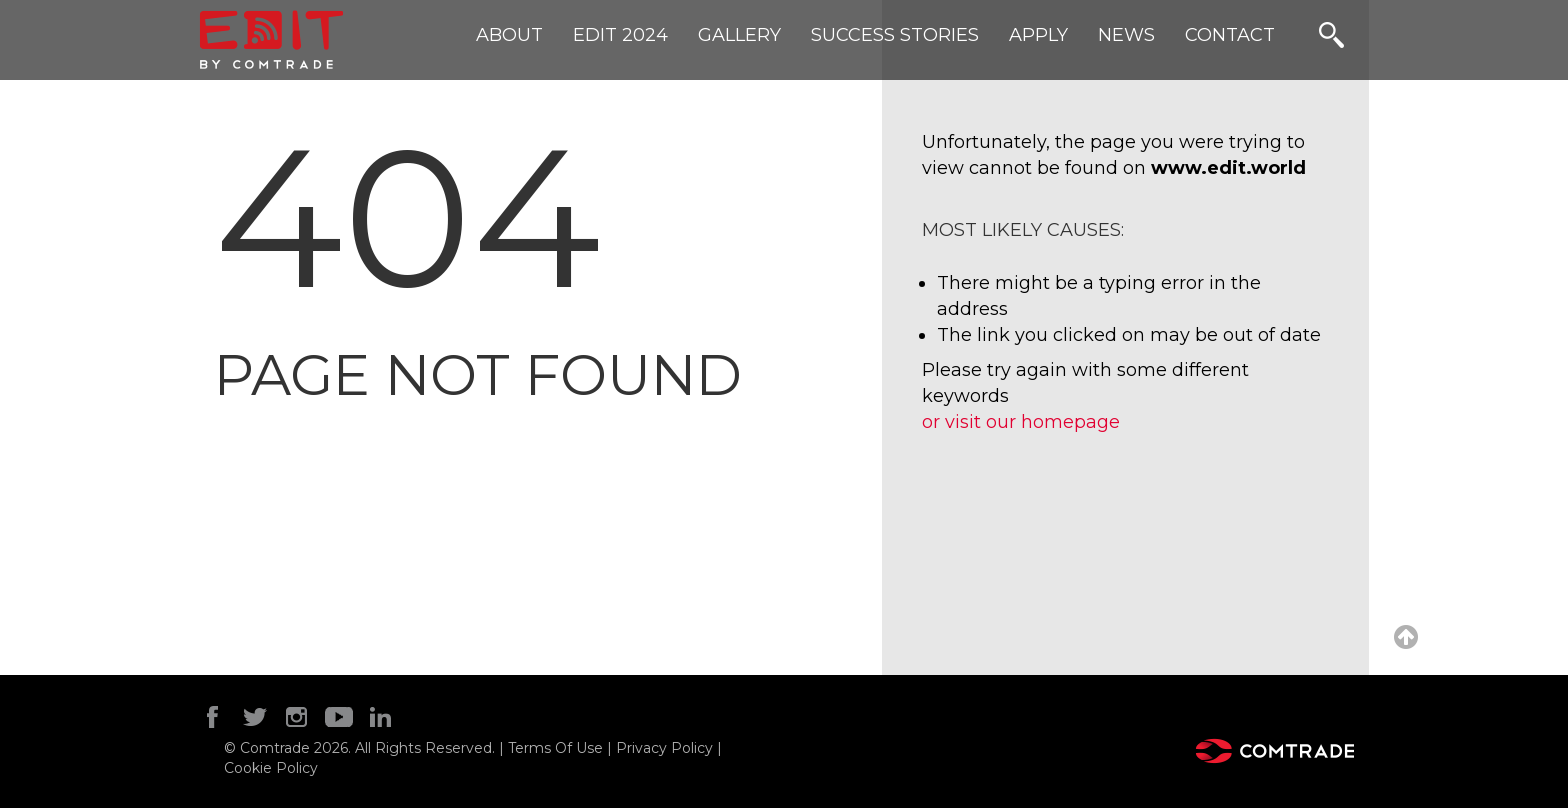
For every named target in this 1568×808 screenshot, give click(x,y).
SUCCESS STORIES (895, 35)
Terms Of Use (557, 748)
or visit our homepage (1021, 422)
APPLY (1038, 35)
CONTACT (1230, 35)
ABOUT (509, 35)
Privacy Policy (664, 748)
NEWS (1126, 35)
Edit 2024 (620, 35)
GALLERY (739, 35)
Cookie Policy (271, 768)
